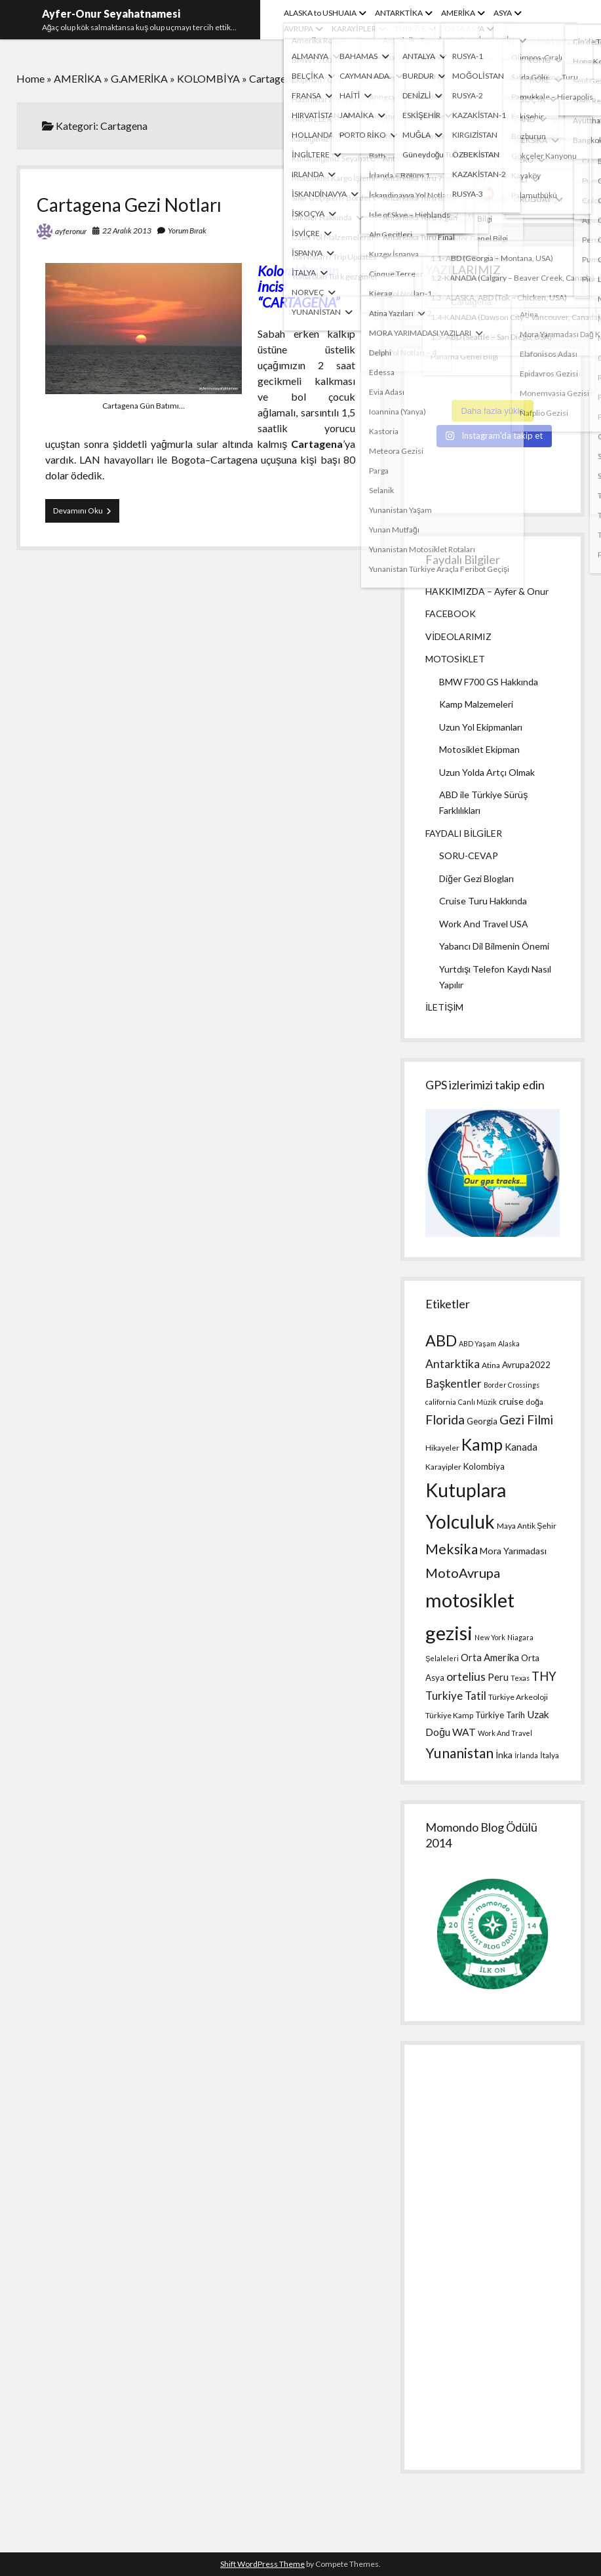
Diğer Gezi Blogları (476, 878)
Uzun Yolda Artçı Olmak (487, 772)
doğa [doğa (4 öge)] (534, 1402)
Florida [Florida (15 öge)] (445, 1419)
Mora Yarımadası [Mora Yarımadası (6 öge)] (513, 1550)
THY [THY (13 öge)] (544, 1676)
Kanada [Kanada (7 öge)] (521, 1447)
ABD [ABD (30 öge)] (441, 1340)
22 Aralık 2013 (126, 230)
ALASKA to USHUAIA (320, 13)
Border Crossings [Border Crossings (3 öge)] (511, 1384)
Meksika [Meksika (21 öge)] (451, 1549)
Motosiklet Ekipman (479, 749)
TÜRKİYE (410, 28)
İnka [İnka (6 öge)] (504, 1754)
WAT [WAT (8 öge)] (464, 1732)
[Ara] (531, 104)
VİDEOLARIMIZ (458, 636)
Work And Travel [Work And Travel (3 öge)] (505, 1733)
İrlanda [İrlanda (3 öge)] (526, 1755)
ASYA (503, 13)
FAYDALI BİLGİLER (463, 833)
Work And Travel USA (483, 923)
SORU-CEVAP (468, 855)
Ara (432, 82)
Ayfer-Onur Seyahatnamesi (111, 13)
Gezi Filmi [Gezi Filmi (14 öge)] (526, 1419)
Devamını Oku (86, 513)
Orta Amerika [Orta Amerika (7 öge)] (490, 1657)
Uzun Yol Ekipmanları (480, 727)
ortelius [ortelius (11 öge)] (466, 1676)
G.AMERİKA (139, 78)
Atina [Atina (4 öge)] (491, 1365)
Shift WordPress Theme (262, 2564)
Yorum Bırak (187, 230)
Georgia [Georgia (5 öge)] (482, 1421)
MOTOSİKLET (455, 658)
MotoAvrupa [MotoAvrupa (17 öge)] (462, 1572)
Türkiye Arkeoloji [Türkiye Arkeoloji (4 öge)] (518, 1697)
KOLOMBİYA (208, 78)
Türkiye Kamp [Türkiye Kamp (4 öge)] (449, 1715)
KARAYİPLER (354, 28)
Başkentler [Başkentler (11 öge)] (453, 1383)
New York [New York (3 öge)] (490, 1637)
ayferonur (71, 231)
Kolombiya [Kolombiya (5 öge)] (484, 1466)
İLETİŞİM (444, 1007)
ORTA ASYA (464, 28)
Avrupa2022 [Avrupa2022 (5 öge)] (526, 1364)
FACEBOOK (450, 613)
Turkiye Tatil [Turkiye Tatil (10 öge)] (455, 1695)
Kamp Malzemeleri (476, 704)
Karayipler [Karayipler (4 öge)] (443, 1467)
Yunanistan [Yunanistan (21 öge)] (459, 1752)
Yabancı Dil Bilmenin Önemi (494, 946)
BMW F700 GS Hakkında (488, 681)
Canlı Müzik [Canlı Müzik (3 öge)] (477, 1402)
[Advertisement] (492, 2257)
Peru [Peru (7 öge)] (498, 1677)
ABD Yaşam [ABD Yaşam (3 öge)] (477, 1343)
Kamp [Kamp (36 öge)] (482, 1444)
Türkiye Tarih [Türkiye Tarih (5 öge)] (500, 1715)
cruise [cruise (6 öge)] (511, 1401)
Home (30, 78)
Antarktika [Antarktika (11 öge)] (452, 1364)
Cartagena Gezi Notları (129, 204)
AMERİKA (458, 13)
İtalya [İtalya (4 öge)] (549, 1755)
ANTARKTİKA (398, 13)
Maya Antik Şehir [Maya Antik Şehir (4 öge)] (526, 1526)
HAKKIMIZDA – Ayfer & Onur (487, 591)
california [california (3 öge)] (440, 1402)
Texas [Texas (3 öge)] (520, 1678)
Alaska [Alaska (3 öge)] (509, 1343)
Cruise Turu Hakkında (483, 900)
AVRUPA (298, 28)
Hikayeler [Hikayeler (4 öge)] (442, 1448)
